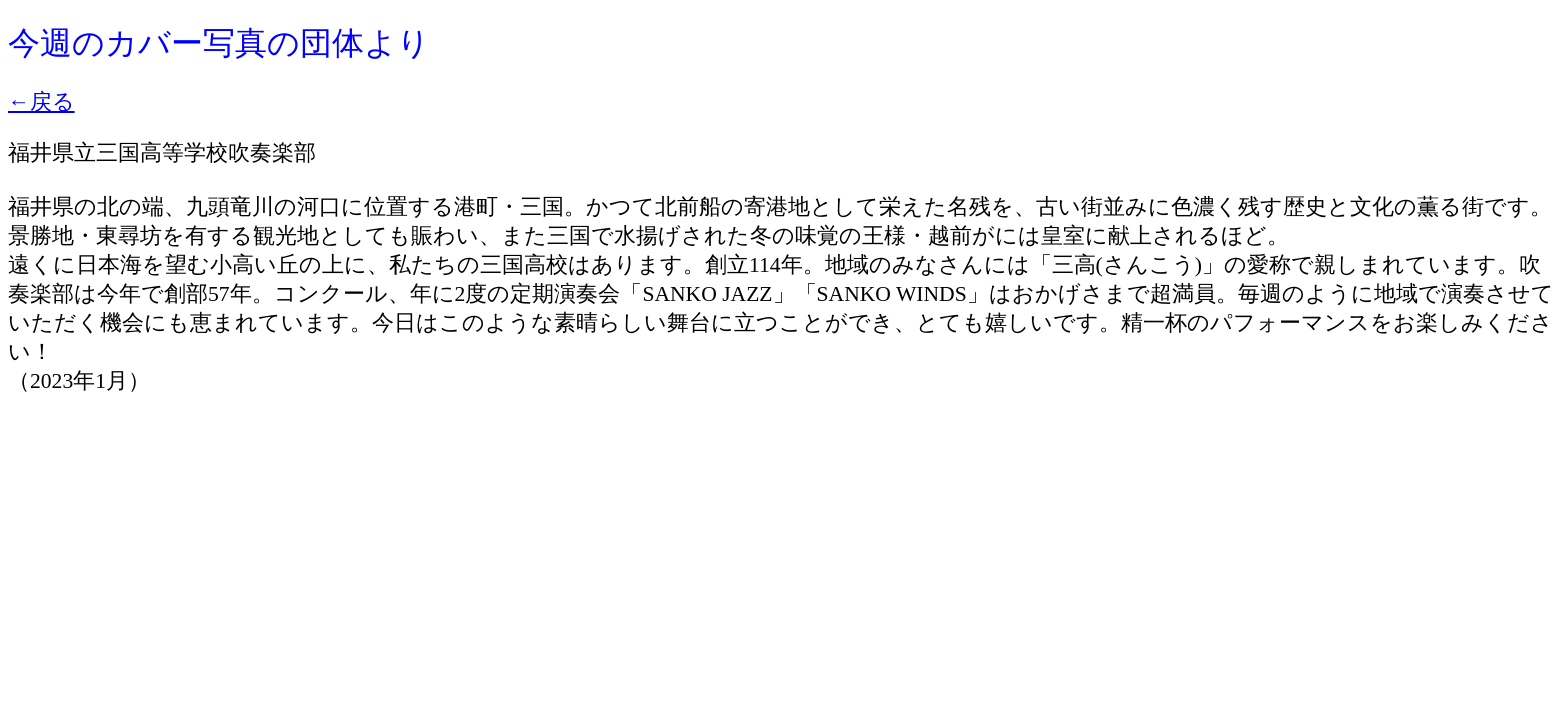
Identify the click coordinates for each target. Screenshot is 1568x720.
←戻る (41, 102)
